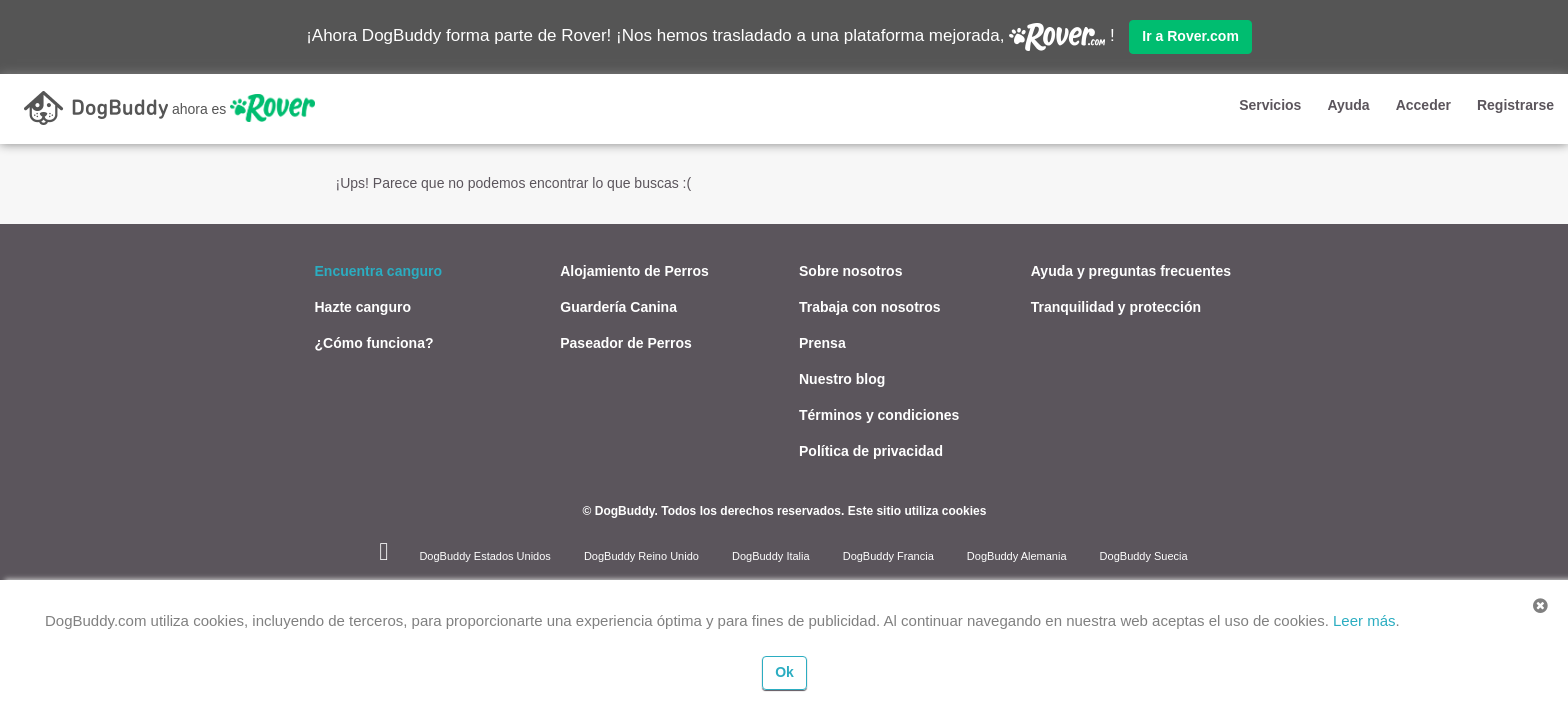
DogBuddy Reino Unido (641, 555)
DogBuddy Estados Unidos (484, 555)
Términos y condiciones (879, 414)
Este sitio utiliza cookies (917, 510)
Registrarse (1515, 105)
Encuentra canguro (379, 270)
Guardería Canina (618, 306)
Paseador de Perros (626, 342)
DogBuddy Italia (771, 555)
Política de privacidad (871, 450)
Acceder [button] (1423, 105)
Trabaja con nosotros (870, 306)
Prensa (822, 342)
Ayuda (1348, 105)
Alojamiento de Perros (634, 270)
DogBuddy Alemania (1017, 555)
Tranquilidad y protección (1116, 306)
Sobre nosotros (850, 270)
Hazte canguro (363, 306)
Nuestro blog (842, 378)
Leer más (1364, 620)
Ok (784, 672)
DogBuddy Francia (888, 555)
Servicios (1270, 105)
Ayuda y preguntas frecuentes (1131, 270)
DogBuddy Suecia (1144, 555)
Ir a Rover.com (1190, 36)
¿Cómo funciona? (374, 342)
